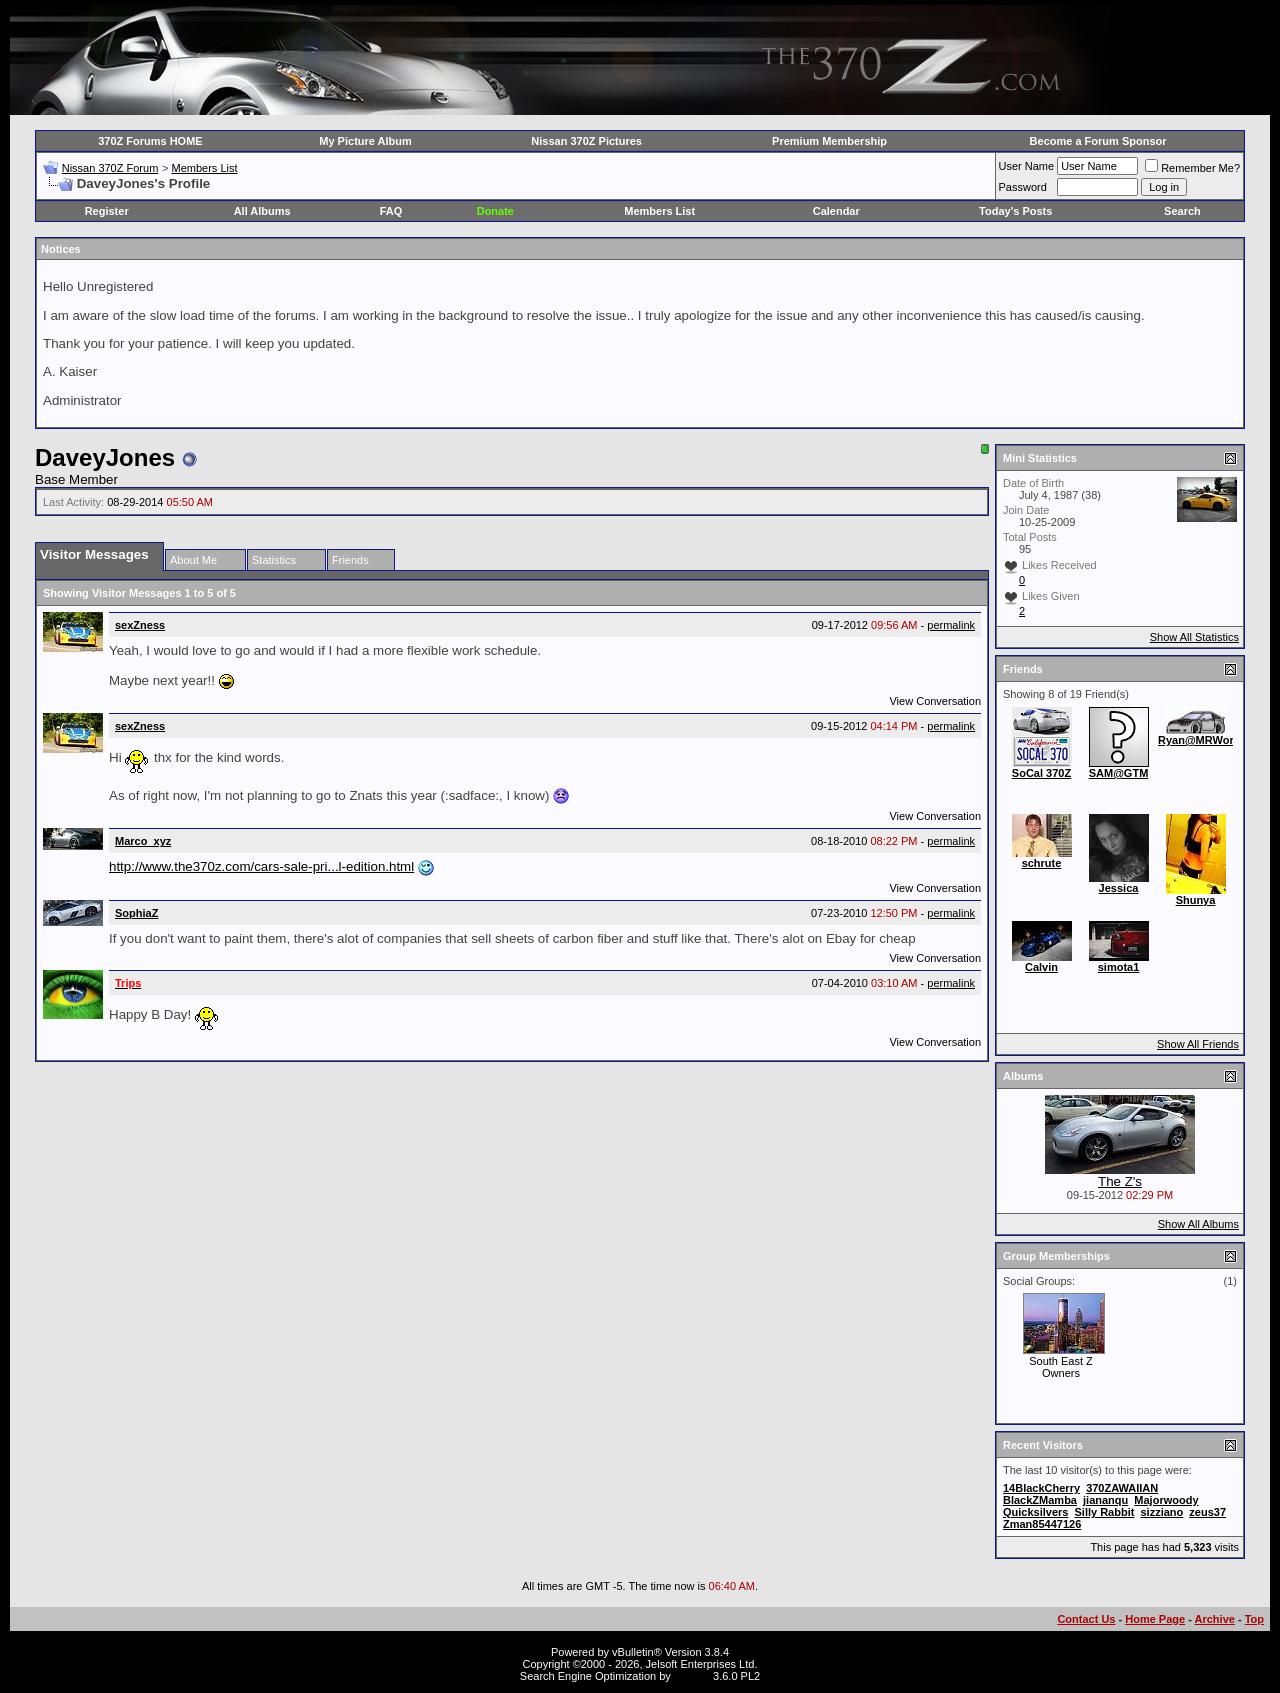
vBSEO (692, 1676)
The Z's (1120, 1181)
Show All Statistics (1194, 637)
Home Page (1155, 1619)
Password (1023, 187)
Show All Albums (1198, 1224)
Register (107, 211)
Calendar (836, 211)
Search (1182, 211)
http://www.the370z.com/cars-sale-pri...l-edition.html (261, 866)
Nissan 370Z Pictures (586, 141)
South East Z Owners (1061, 1367)
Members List (204, 168)
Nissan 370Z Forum (110, 168)
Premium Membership (829, 141)
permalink (951, 625)
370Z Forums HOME (150, 141)
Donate (495, 211)
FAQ (391, 211)
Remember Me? (1192, 168)
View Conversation (935, 701)
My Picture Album (365, 141)
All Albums (262, 211)
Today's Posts (1015, 211)
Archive (1215, 1619)
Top (1254, 1619)
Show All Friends (1198, 1044)
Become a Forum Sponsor (1098, 141)
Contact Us (1086, 1619)
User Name (1027, 166)
